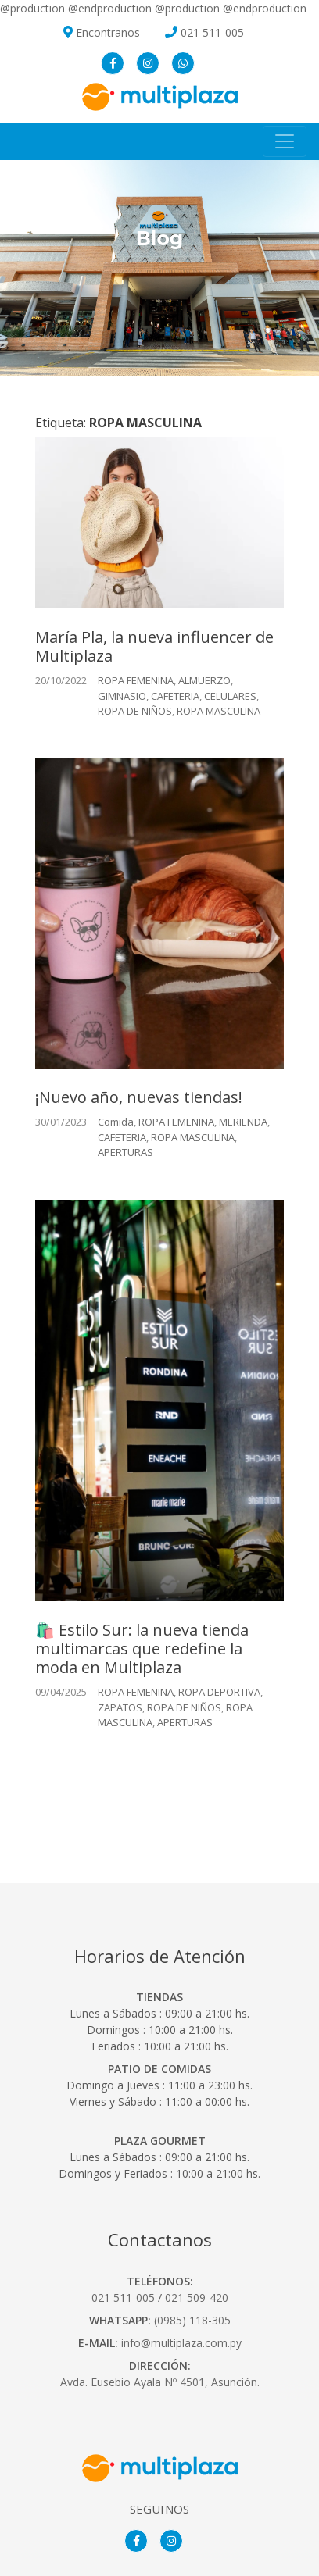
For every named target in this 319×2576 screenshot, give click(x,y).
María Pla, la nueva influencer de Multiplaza (154, 646)
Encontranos (101, 32)
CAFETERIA (175, 696)
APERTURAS (125, 1152)
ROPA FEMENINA (136, 680)
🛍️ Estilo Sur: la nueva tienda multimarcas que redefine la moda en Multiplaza (142, 1648)
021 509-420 (196, 2297)
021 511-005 (212, 32)
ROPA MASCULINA (218, 711)
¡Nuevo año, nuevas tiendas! (138, 1097)
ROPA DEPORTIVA (219, 1692)
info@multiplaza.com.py (181, 2342)
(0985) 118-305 (192, 2320)
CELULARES (230, 696)
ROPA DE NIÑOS (135, 711)
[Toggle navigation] (284, 141)
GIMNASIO (122, 696)
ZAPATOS (120, 1707)
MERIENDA (243, 1122)
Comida (116, 1122)
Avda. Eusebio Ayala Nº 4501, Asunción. (160, 2381)
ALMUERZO (204, 680)
